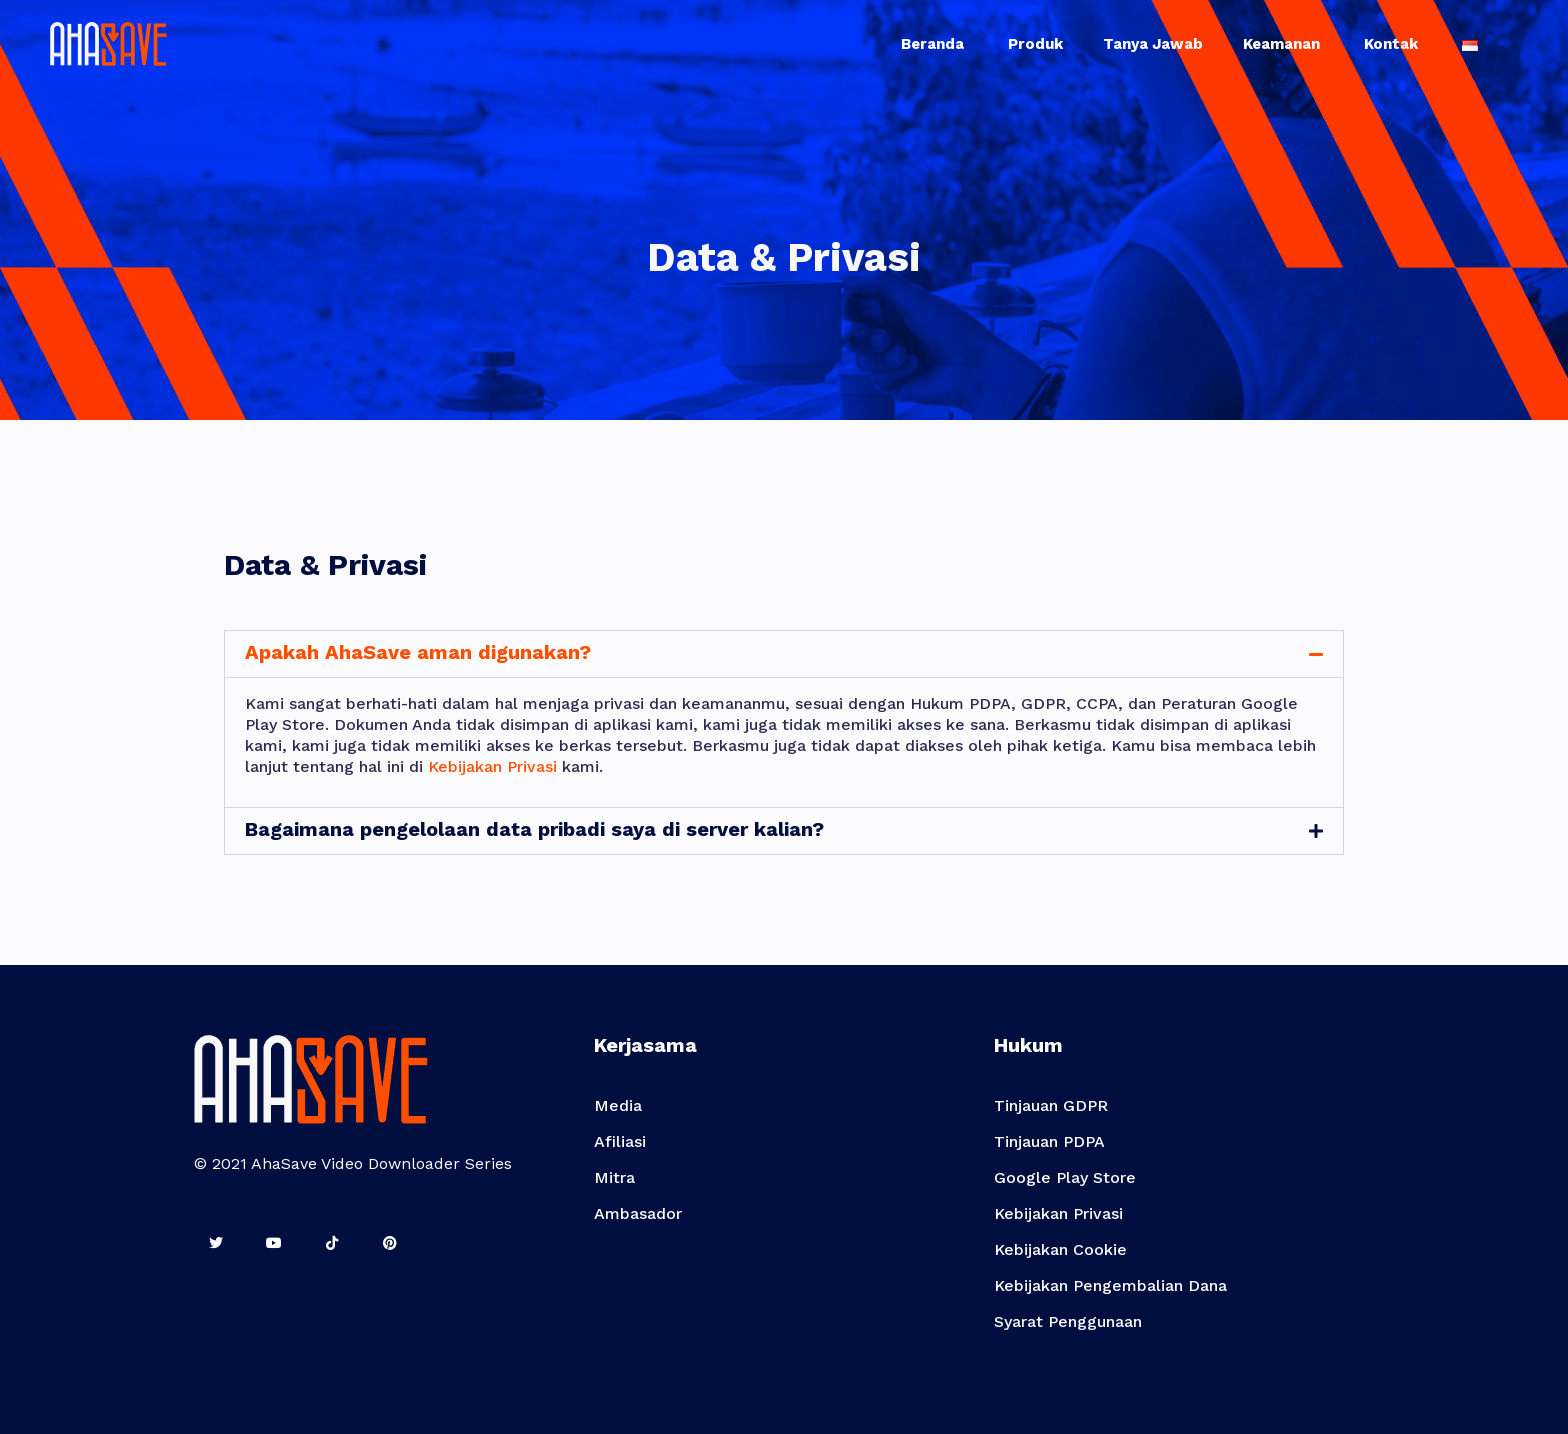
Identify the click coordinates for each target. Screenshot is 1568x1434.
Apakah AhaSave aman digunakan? (418, 652)
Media (618, 1105)
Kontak (1393, 44)
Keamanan (1283, 44)
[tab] (784, 654)
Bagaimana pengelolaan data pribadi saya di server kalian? (534, 829)
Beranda (934, 44)
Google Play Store (1065, 1177)
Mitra (614, 1177)
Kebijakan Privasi (492, 766)
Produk (1035, 44)
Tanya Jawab (1153, 44)
